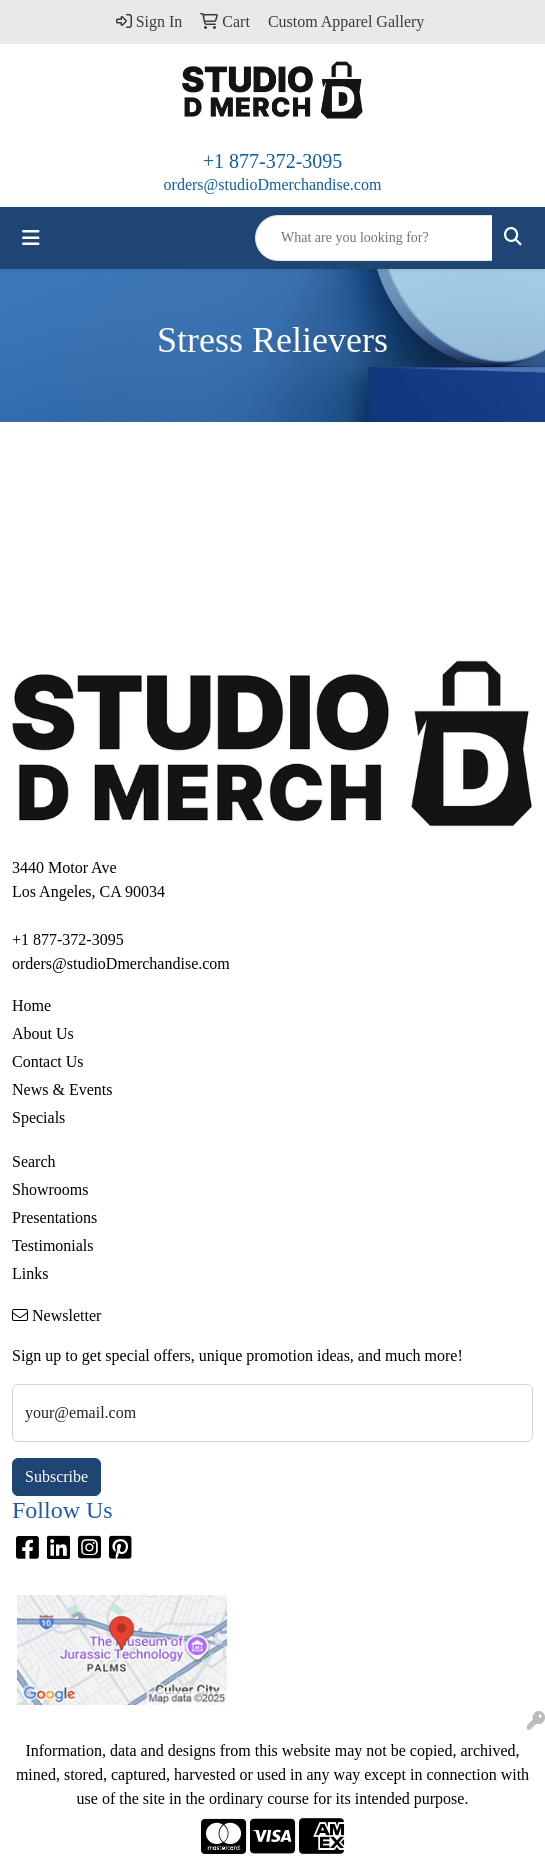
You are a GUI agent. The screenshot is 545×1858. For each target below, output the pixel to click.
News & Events (62, 1089)
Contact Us (48, 1061)
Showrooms (50, 1189)
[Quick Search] (374, 238)
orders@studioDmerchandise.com (273, 184)
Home (31, 1005)
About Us (43, 1033)
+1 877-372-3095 (273, 161)
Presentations (54, 1217)
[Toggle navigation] (31, 238)
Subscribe (56, 1476)
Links (30, 1273)
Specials (38, 1117)
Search (34, 1161)
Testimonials (53, 1245)
